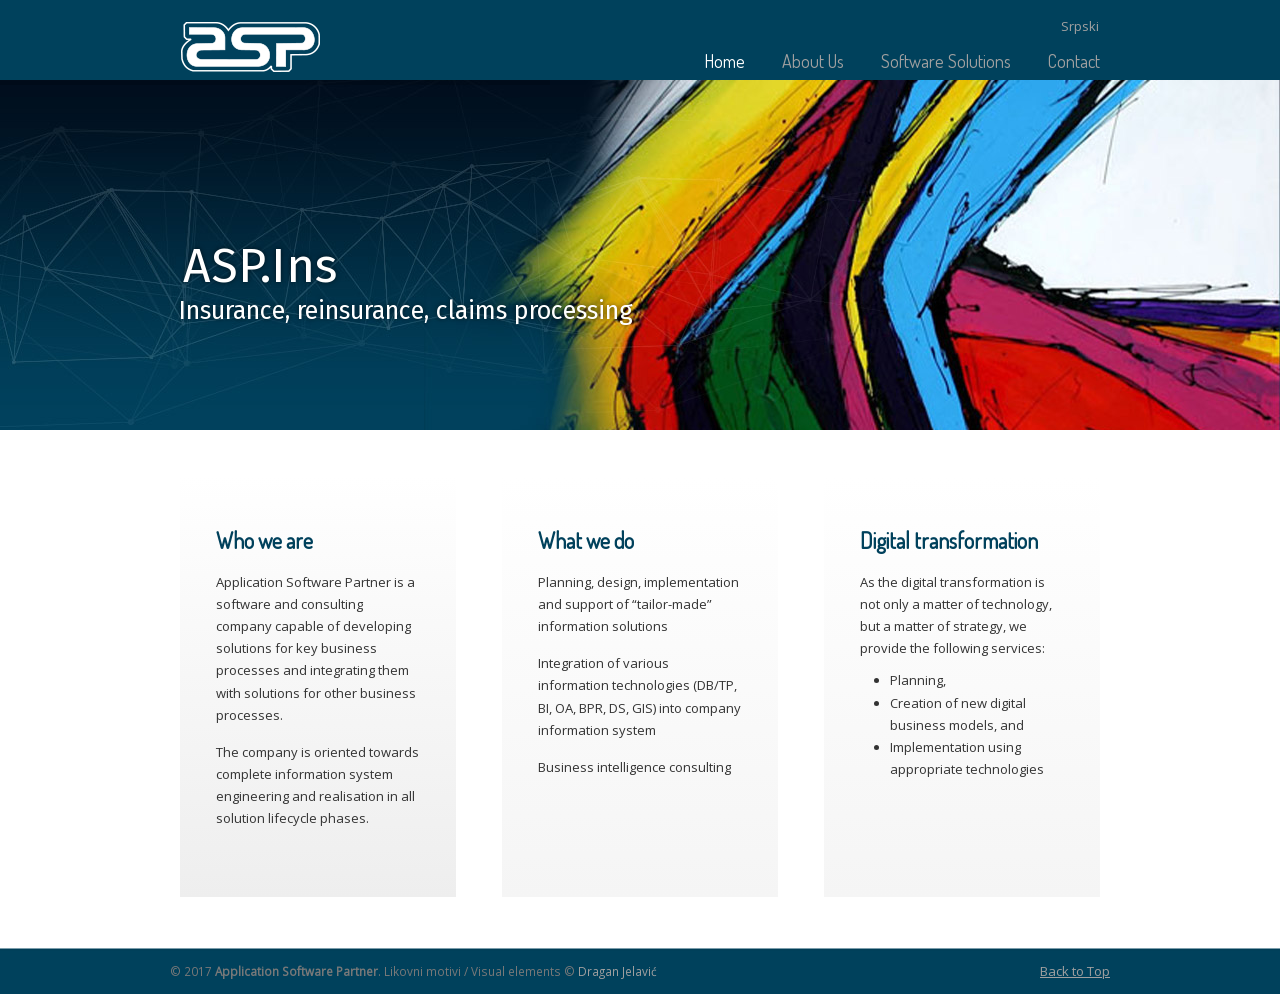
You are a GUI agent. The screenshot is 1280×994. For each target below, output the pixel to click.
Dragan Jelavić (617, 971)
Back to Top (1075, 971)
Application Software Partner (254, 50)
